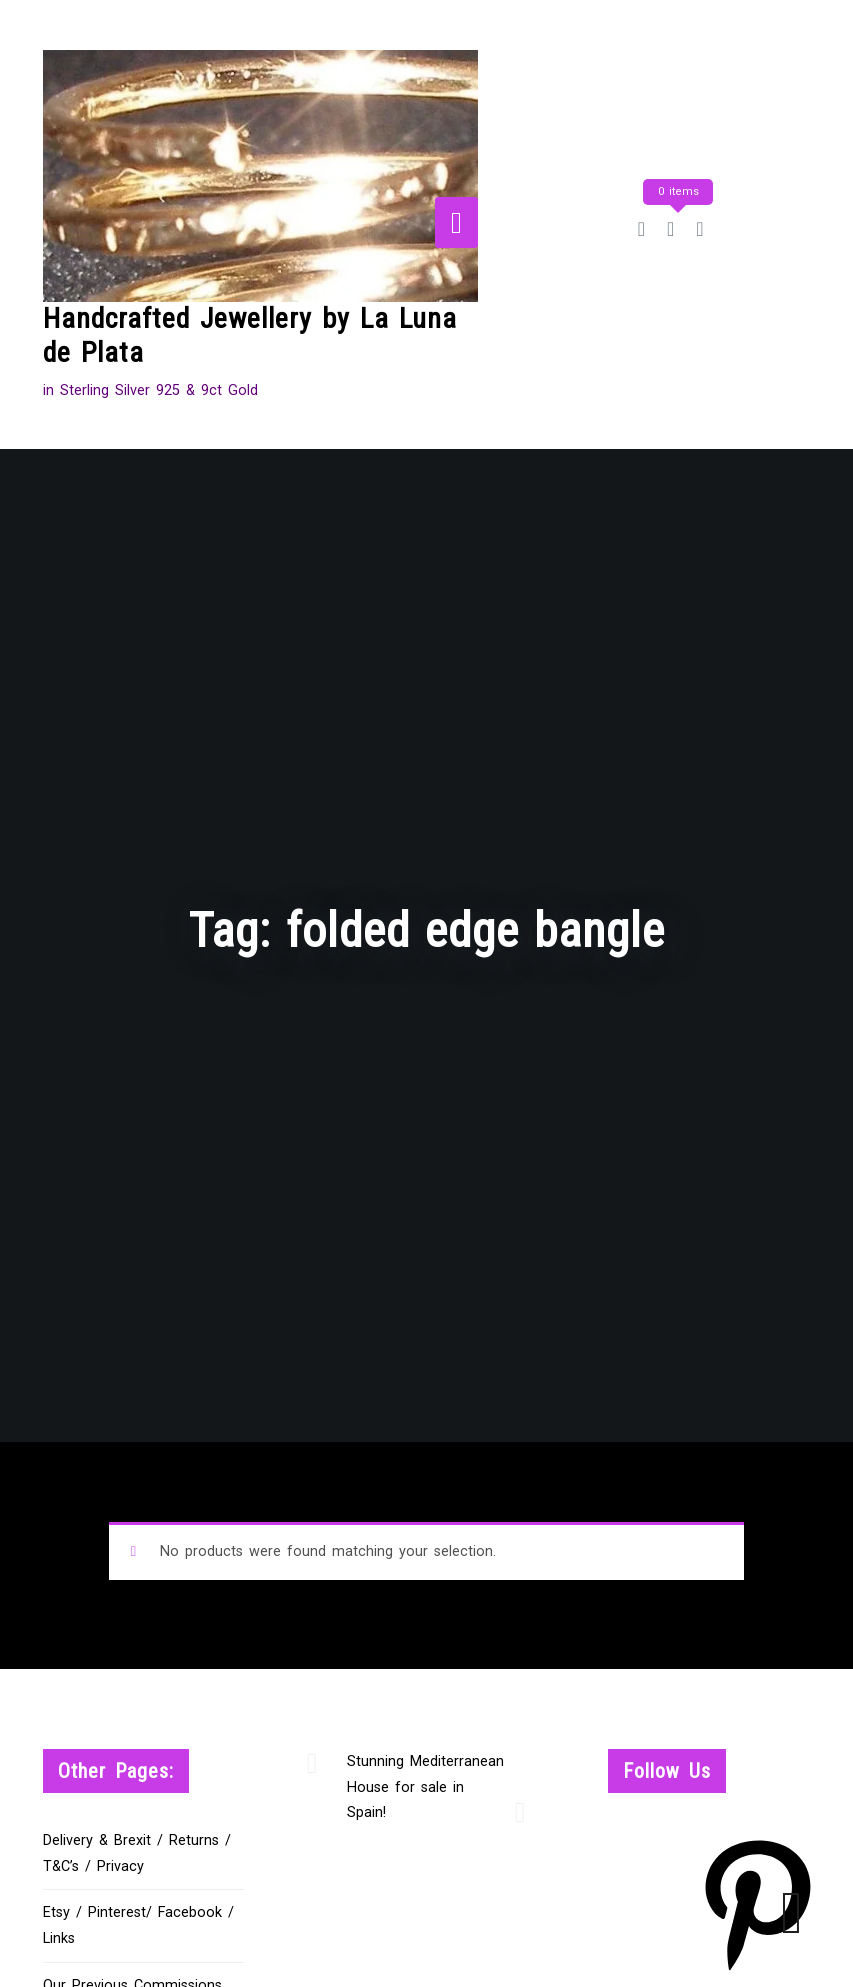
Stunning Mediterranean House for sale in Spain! (425, 1787)
